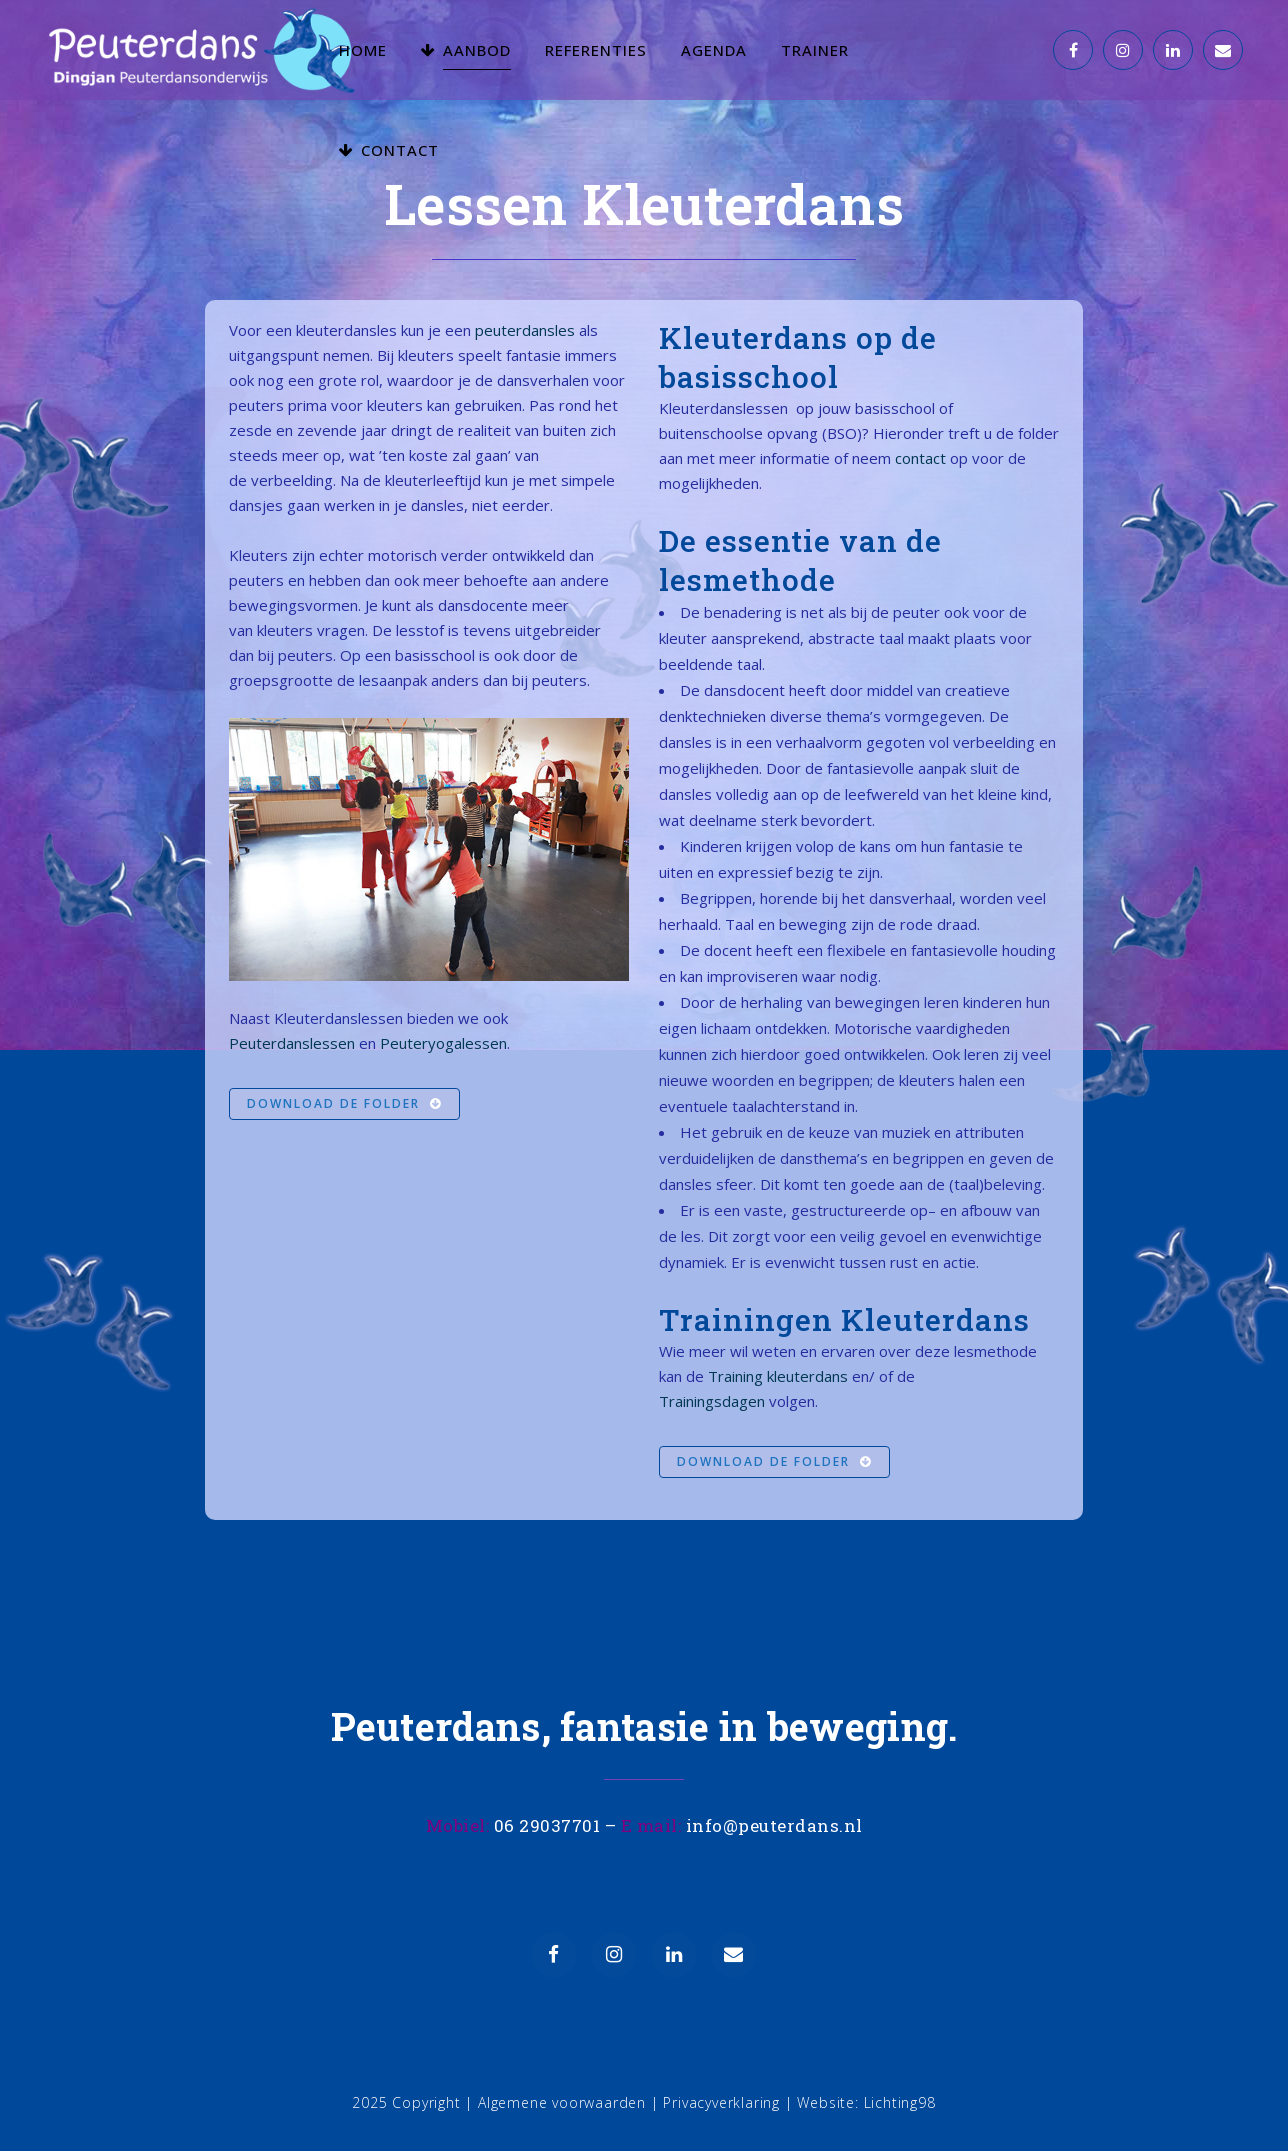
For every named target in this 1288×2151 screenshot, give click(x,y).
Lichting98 (900, 2102)
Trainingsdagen (712, 1401)
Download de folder (344, 1103)
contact (920, 458)
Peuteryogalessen (443, 1043)
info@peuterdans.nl (774, 1825)
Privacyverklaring (721, 2102)
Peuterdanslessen (292, 1043)
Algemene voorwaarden (562, 2102)
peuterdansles (525, 330)
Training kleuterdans (778, 1376)
